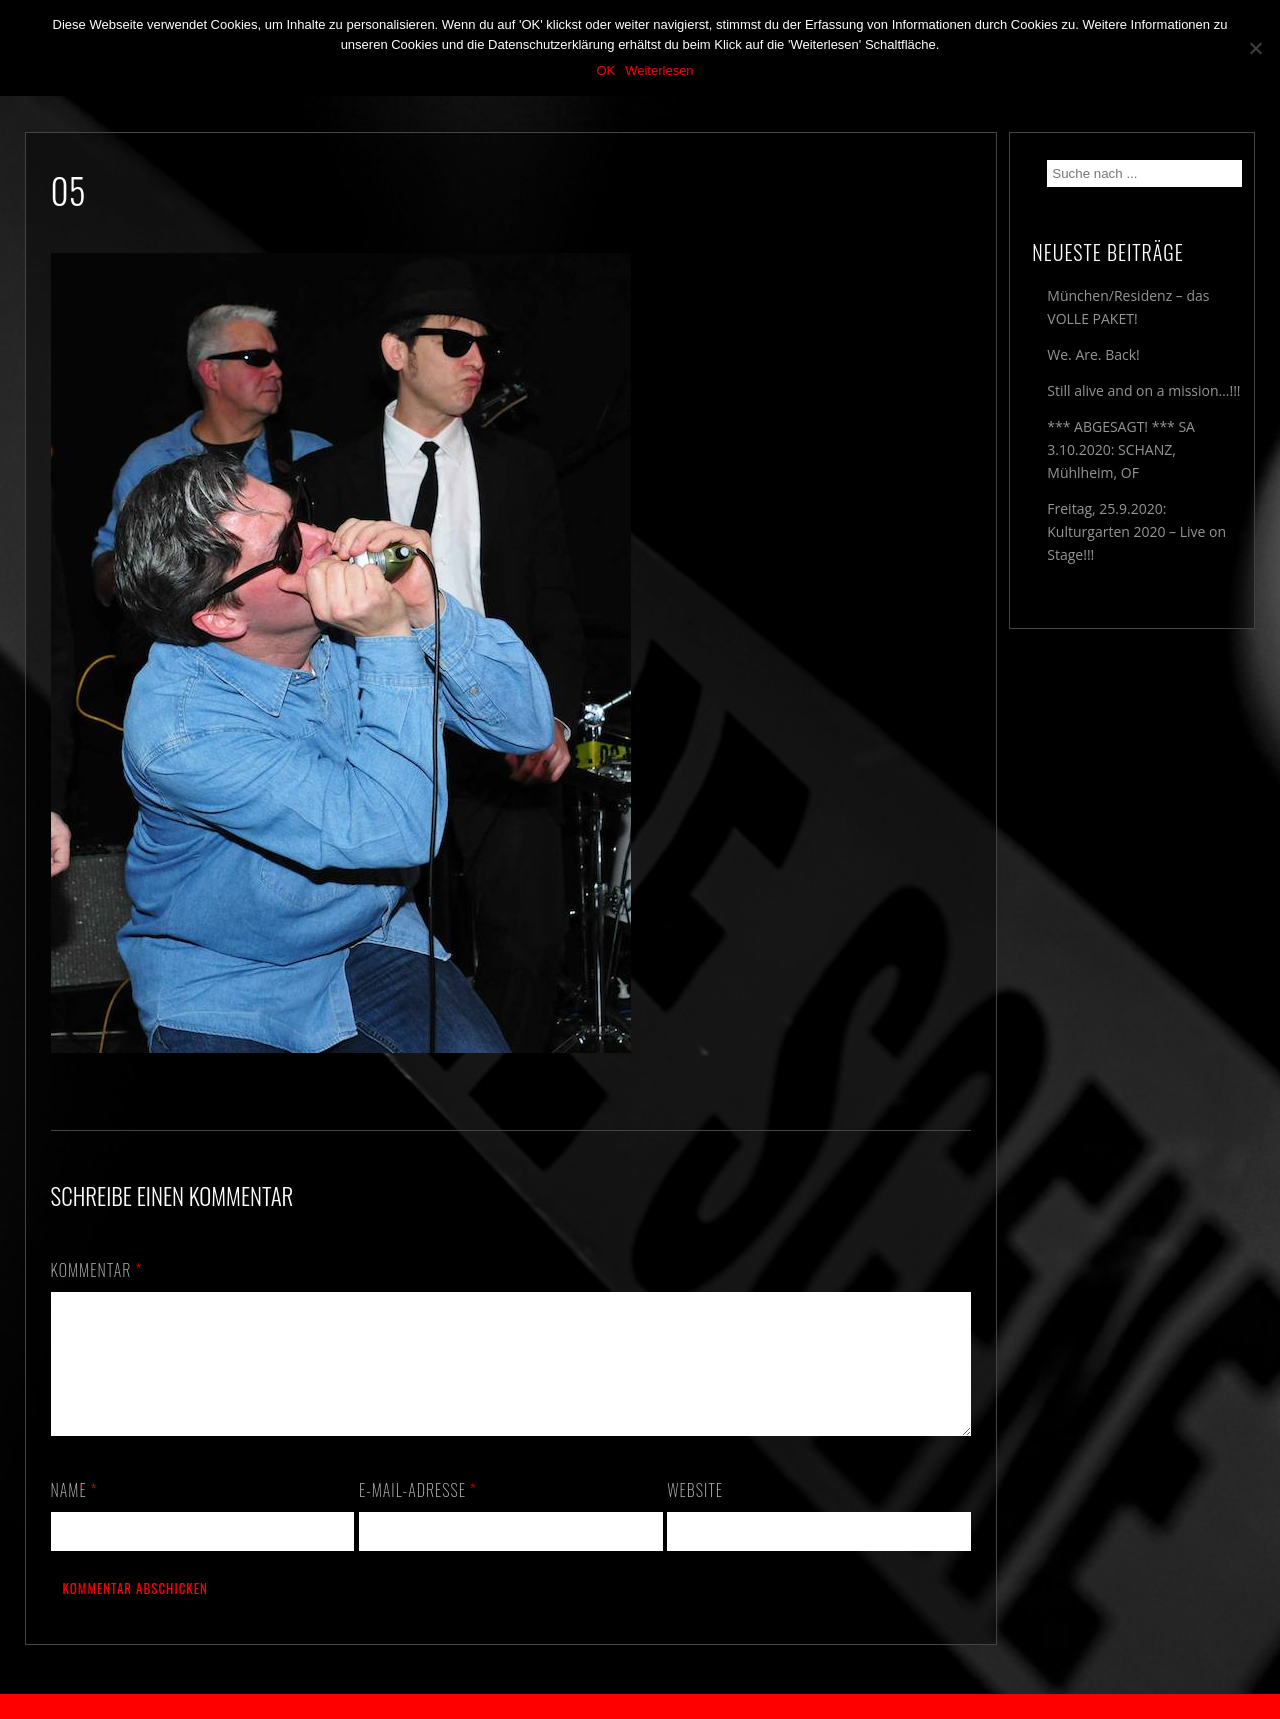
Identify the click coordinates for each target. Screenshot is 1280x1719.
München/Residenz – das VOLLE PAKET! (1128, 307)
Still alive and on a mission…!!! (1143, 390)
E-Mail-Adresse (418, 1514)
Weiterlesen (659, 70)
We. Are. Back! (1093, 354)
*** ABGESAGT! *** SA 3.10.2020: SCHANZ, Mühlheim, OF (1121, 449)
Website (695, 1514)
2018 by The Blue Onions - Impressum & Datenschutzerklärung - (640, 1706)
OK (605, 70)
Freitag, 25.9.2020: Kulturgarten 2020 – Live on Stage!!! (1136, 531)
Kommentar (97, 1270)
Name (74, 1514)
